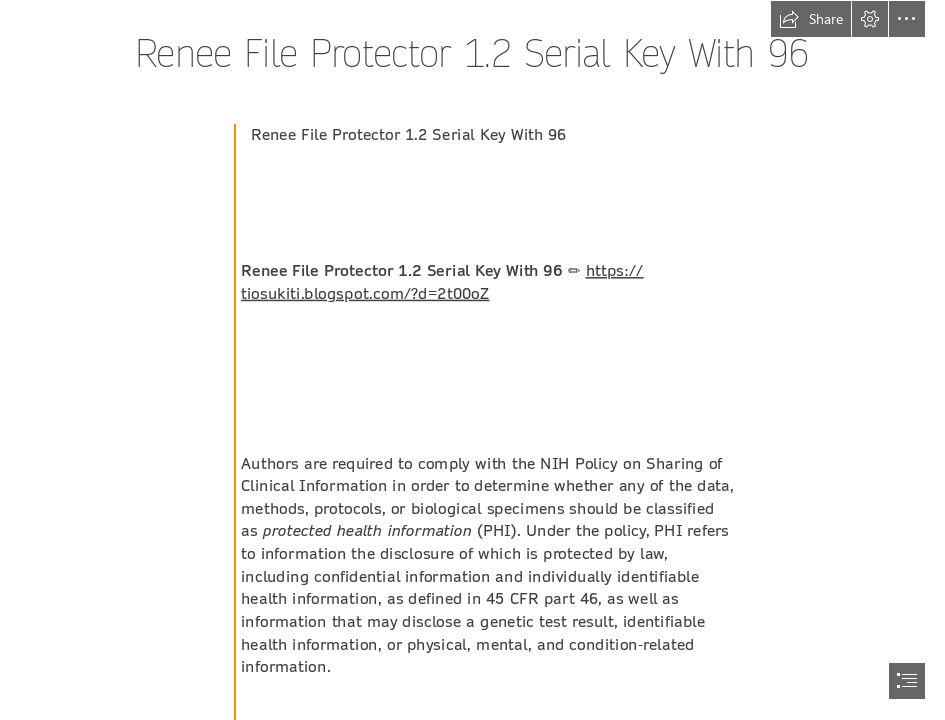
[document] (472, 360)
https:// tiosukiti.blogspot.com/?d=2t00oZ (442, 282)
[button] (811, 19)
